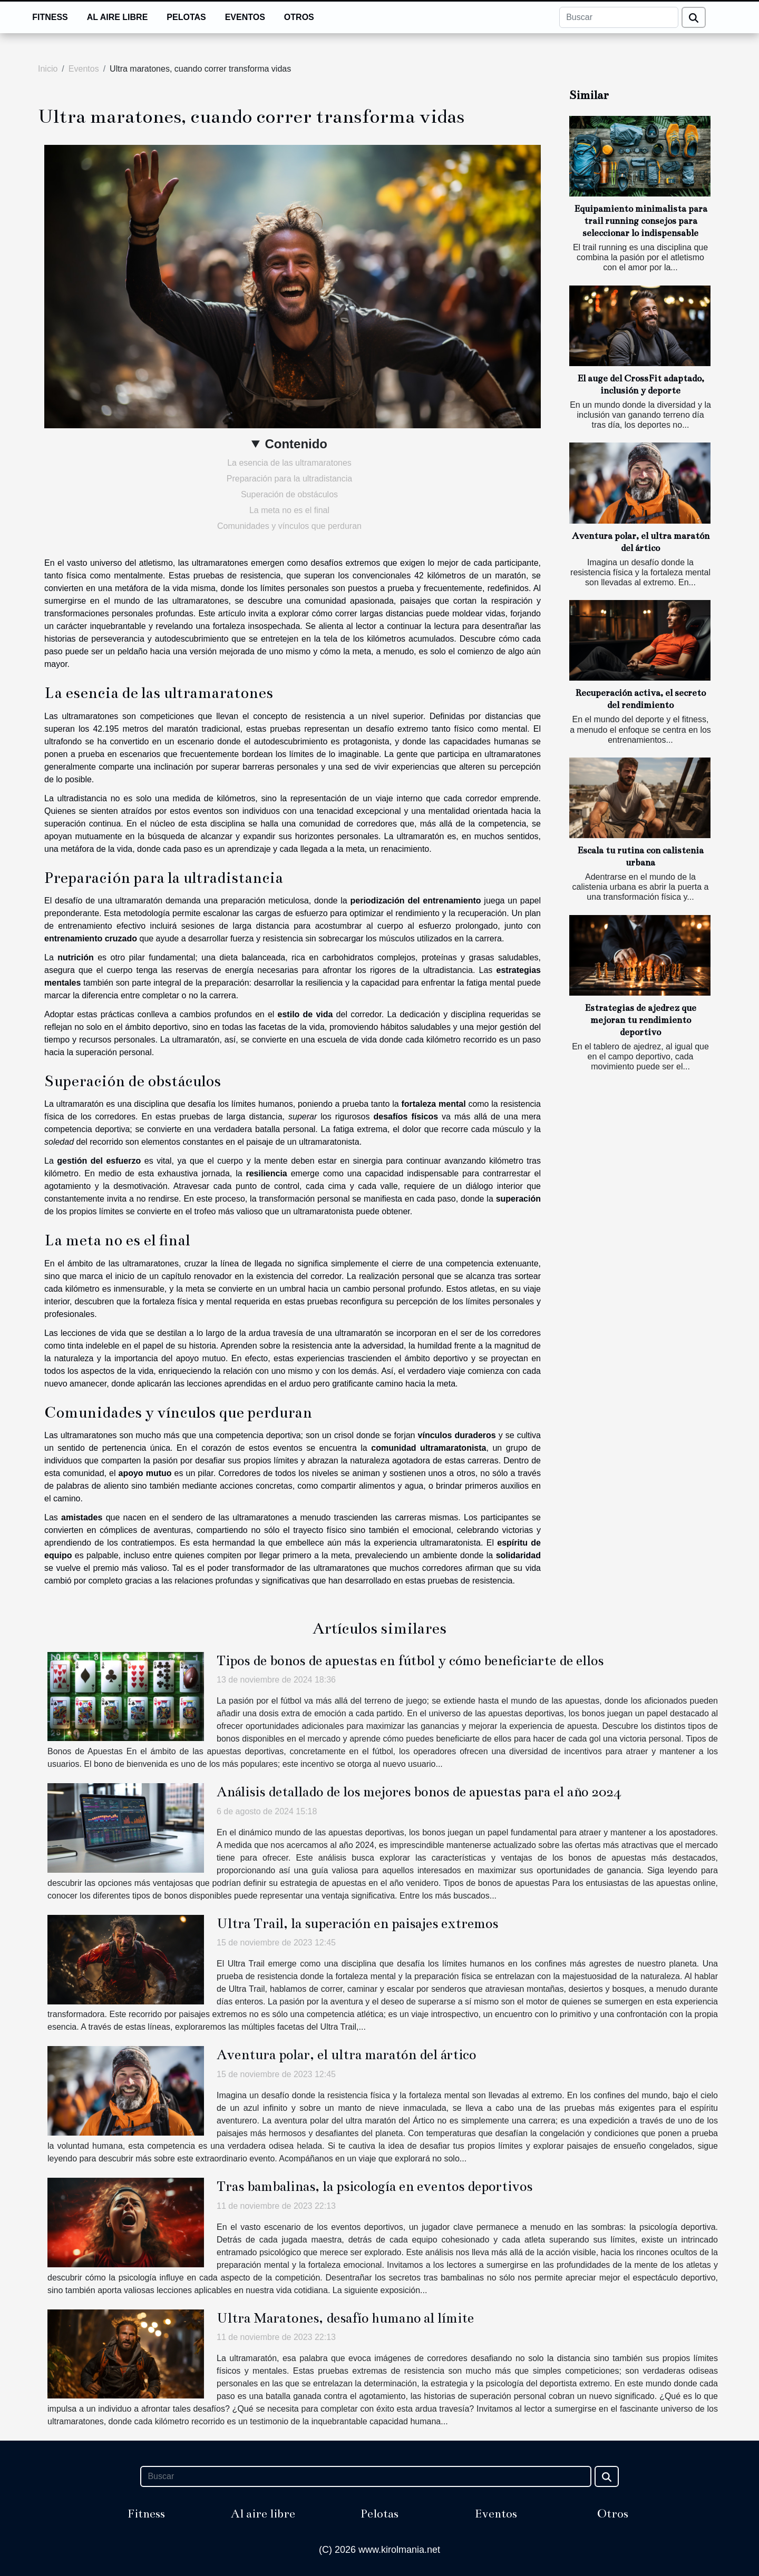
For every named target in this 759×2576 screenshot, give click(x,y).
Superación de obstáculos (289, 494)
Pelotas (186, 17)
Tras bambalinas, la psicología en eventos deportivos (374, 2186)
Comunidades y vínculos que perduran (289, 526)
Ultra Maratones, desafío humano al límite (345, 2318)
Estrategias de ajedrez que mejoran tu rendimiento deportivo (640, 1020)
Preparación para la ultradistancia (289, 478)
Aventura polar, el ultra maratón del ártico (346, 2055)
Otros (299, 17)
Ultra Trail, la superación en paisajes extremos (357, 1923)
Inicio (47, 68)
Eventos (245, 17)
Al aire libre (117, 17)
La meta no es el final (289, 510)
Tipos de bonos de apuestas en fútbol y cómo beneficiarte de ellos (410, 1661)
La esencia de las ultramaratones (289, 462)
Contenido (296, 444)
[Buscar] (618, 17)
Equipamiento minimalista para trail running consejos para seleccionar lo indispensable (640, 221)
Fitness (50, 17)
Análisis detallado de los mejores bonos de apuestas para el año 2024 (419, 1792)
